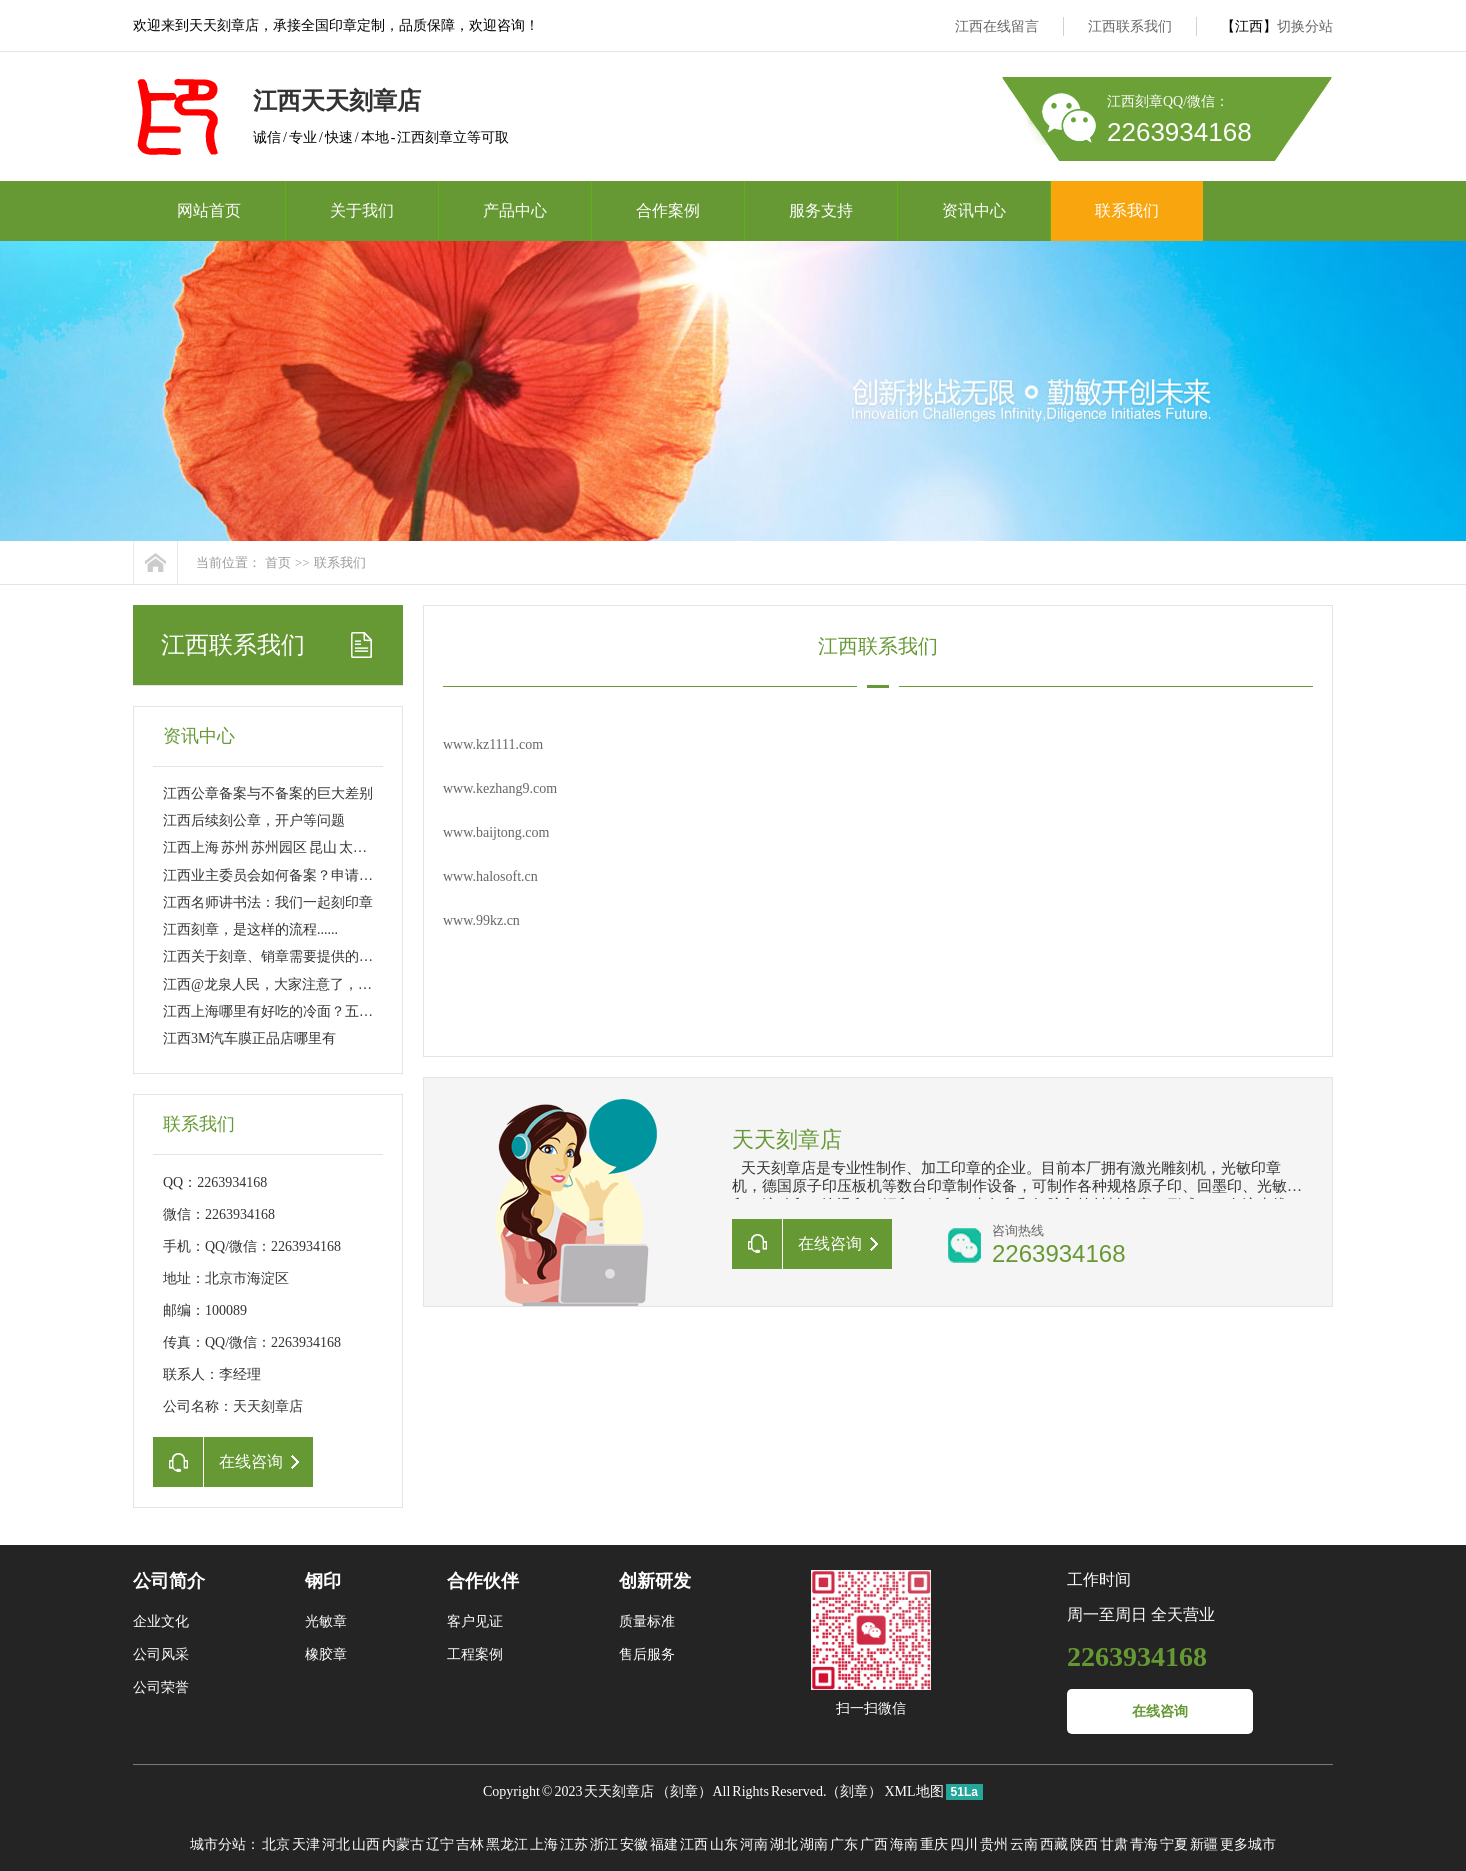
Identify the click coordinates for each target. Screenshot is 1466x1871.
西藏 (1054, 1844)
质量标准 (647, 1621)
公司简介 (169, 1581)
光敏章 (326, 1621)
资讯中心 (974, 210)
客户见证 (475, 1621)
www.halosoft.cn (490, 876)
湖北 (784, 1844)
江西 (694, 1844)
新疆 (1204, 1844)
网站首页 (209, 210)
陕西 (1084, 1844)
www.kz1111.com (493, 744)
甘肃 (1114, 1844)
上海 (544, 1844)
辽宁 (440, 1844)
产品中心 (515, 210)
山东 (724, 1844)
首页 (278, 562)
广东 (844, 1844)
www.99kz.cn (481, 920)
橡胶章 (326, 1654)
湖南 (814, 1844)
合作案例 (668, 210)
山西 (366, 1844)
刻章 (684, 1791)
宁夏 (1174, 1844)
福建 (664, 1844)
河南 (754, 1844)
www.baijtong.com (496, 832)
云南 (1024, 1844)
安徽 (634, 1844)
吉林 (470, 1844)
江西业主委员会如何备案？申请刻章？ (282, 875)
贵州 (994, 1844)
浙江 (604, 1844)
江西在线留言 (997, 26)
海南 (904, 1844)
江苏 (574, 1844)
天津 (306, 1844)
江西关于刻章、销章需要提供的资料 (275, 956)
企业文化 (161, 1621)
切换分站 (1305, 26)
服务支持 (821, 210)
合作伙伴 (483, 1581)
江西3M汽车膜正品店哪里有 (249, 1038)
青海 (1144, 1844)
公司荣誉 (161, 1687)
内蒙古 (403, 1844)
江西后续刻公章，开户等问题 (254, 820)
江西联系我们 (1130, 26)
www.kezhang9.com (500, 788)
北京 (276, 1844)
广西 (874, 1844)
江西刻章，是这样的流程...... (250, 929)
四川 (964, 1844)
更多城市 (1248, 1844)
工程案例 (475, 1654)
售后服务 (647, 1654)
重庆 (934, 1844)
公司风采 (161, 1654)
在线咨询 (1160, 1711)
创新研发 (655, 1581)
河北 (336, 1844)
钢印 (323, 1581)
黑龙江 (507, 1844)
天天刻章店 (619, 1791)
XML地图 (913, 1791)
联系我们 (1127, 210)
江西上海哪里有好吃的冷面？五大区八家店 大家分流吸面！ (346, 1011)
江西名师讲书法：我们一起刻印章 (268, 902)
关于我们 (362, 210)
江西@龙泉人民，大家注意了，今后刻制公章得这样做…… (344, 984)
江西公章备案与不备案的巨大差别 (268, 793)
